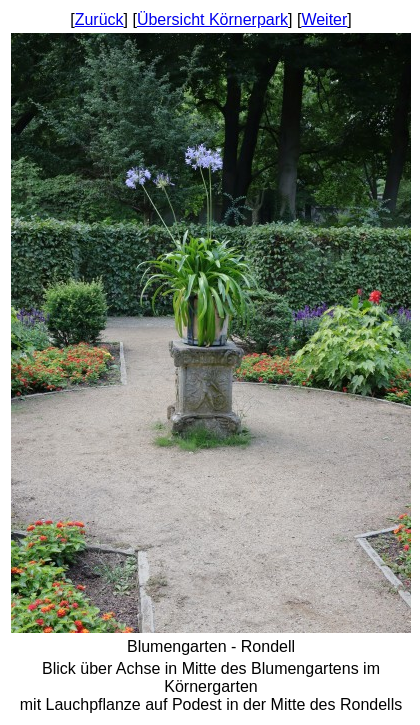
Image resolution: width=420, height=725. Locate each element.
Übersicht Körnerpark (212, 19)
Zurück (99, 19)
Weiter (324, 19)
